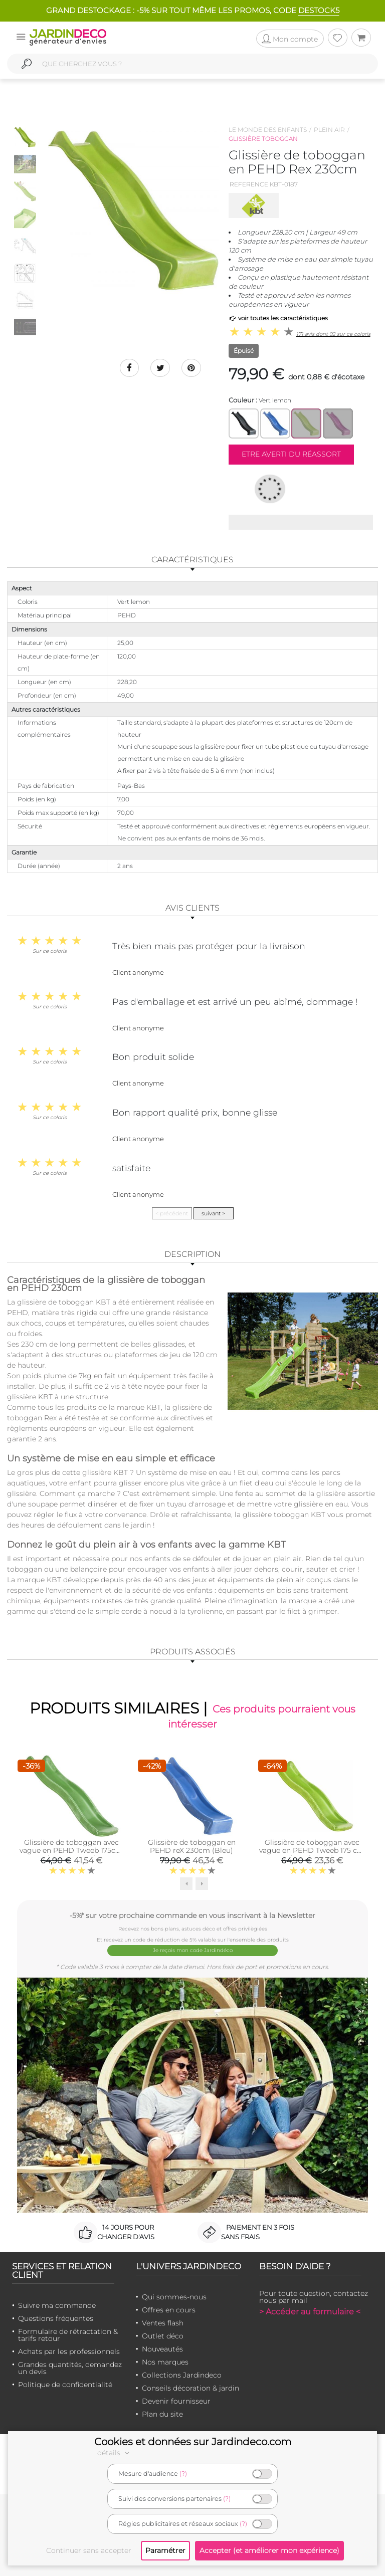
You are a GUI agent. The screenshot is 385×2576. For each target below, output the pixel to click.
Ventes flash (162, 2321)
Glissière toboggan (263, 138)
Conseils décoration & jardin (190, 2387)
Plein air (329, 129)
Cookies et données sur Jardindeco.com (192, 2442)
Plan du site (162, 2413)
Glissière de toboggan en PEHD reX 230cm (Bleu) (192, 1846)
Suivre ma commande (57, 2304)
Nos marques (165, 2361)
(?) (183, 2473)
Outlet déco (162, 2334)
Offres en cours (169, 2308)
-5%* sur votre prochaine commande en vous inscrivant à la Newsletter (192, 1915)
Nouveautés (162, 2347)
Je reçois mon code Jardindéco (193, 1950)
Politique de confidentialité (65, 2383)
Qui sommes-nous (174, 2295)
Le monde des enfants (268, 129)
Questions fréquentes (55, 2317)
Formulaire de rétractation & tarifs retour (68, 2334)
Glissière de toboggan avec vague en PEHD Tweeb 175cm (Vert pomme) (71, 1850)
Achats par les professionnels (69, 2350)
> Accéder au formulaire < (309, 2310)
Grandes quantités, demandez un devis (70, 2367)
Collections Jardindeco (182, 2374)
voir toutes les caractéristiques (278, 318)
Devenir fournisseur (176, 2400)
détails (114, 2452)
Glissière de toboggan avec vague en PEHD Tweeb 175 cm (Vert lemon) (311, 1850)
